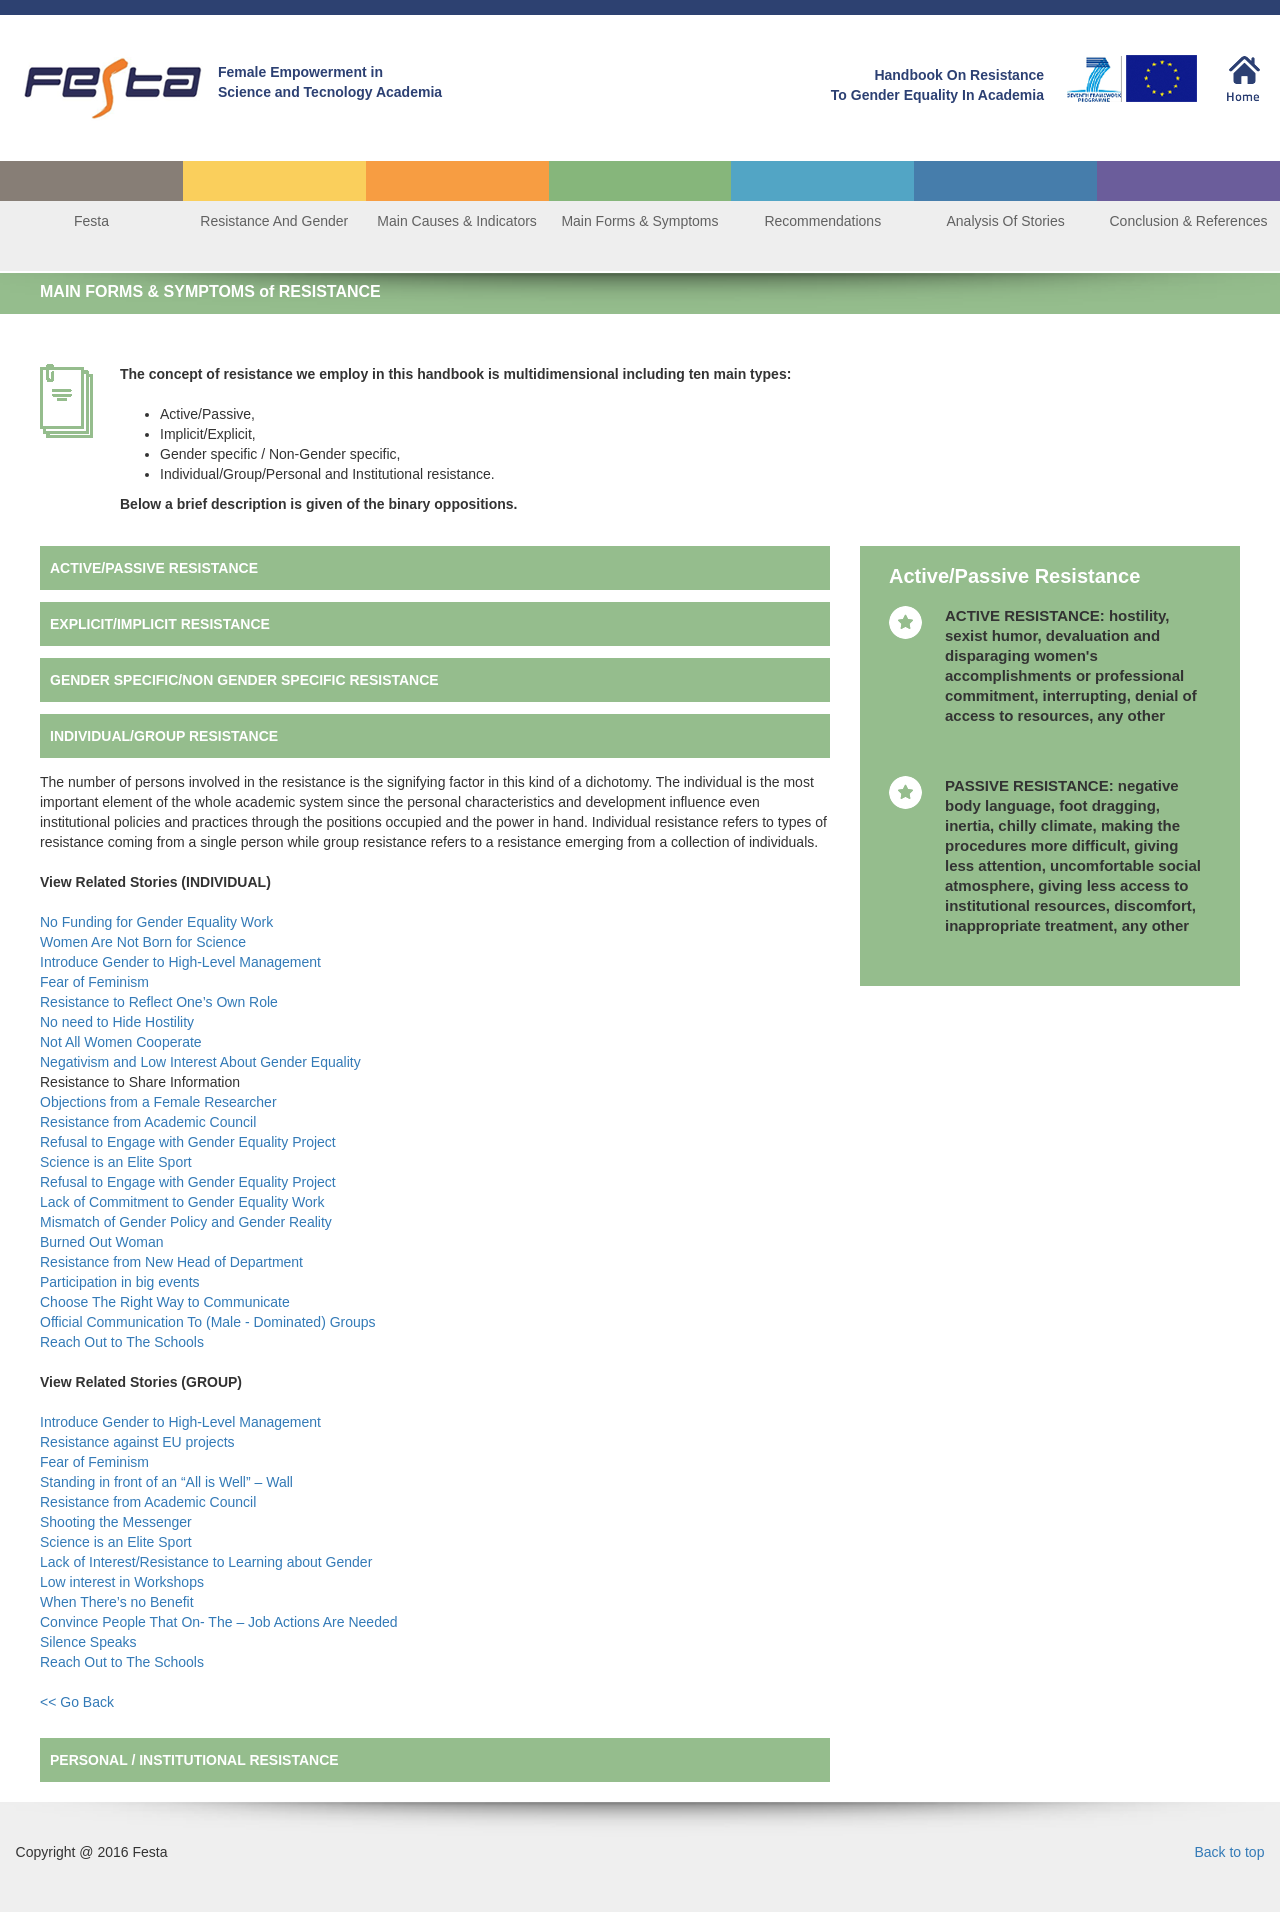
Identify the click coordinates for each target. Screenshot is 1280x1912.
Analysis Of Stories (1006, 221)
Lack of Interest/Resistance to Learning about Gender (208, 1562)
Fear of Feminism (96, 982)
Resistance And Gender (274, 221)
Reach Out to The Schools (124, 1342)
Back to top (1229, 1852)
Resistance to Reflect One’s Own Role (161, 1002)
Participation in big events (120, 1282)
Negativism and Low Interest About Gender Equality (202, 1062)
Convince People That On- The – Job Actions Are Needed (220, 1622)
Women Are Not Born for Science (145, 942)
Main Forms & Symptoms (639, 221)
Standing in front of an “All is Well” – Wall (168, 1482)
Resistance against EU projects (139, 1442)
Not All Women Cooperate (123, 1042)
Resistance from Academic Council (150, 1122)
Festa (91, 221)
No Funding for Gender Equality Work (158, 922)
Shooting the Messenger (118, 1522)
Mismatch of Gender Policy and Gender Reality (188, 1222)
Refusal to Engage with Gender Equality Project (190, 1142)
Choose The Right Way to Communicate (167, 1302)
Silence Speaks (90, 1642)
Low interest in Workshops (124, 1582)
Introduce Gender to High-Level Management (182, 962)
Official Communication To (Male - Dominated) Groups (210, 1322)
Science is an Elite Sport (118, 1162)
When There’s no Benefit (118, 1602)
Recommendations (822, 221)
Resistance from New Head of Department (173, 1262)
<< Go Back (77, 1702)
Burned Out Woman (103, 1242)
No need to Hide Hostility (119, 1022)
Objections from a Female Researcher (158, 1102)
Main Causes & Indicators (457, 221)
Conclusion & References (1188, 221)
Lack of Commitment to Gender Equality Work (184, 1202)
